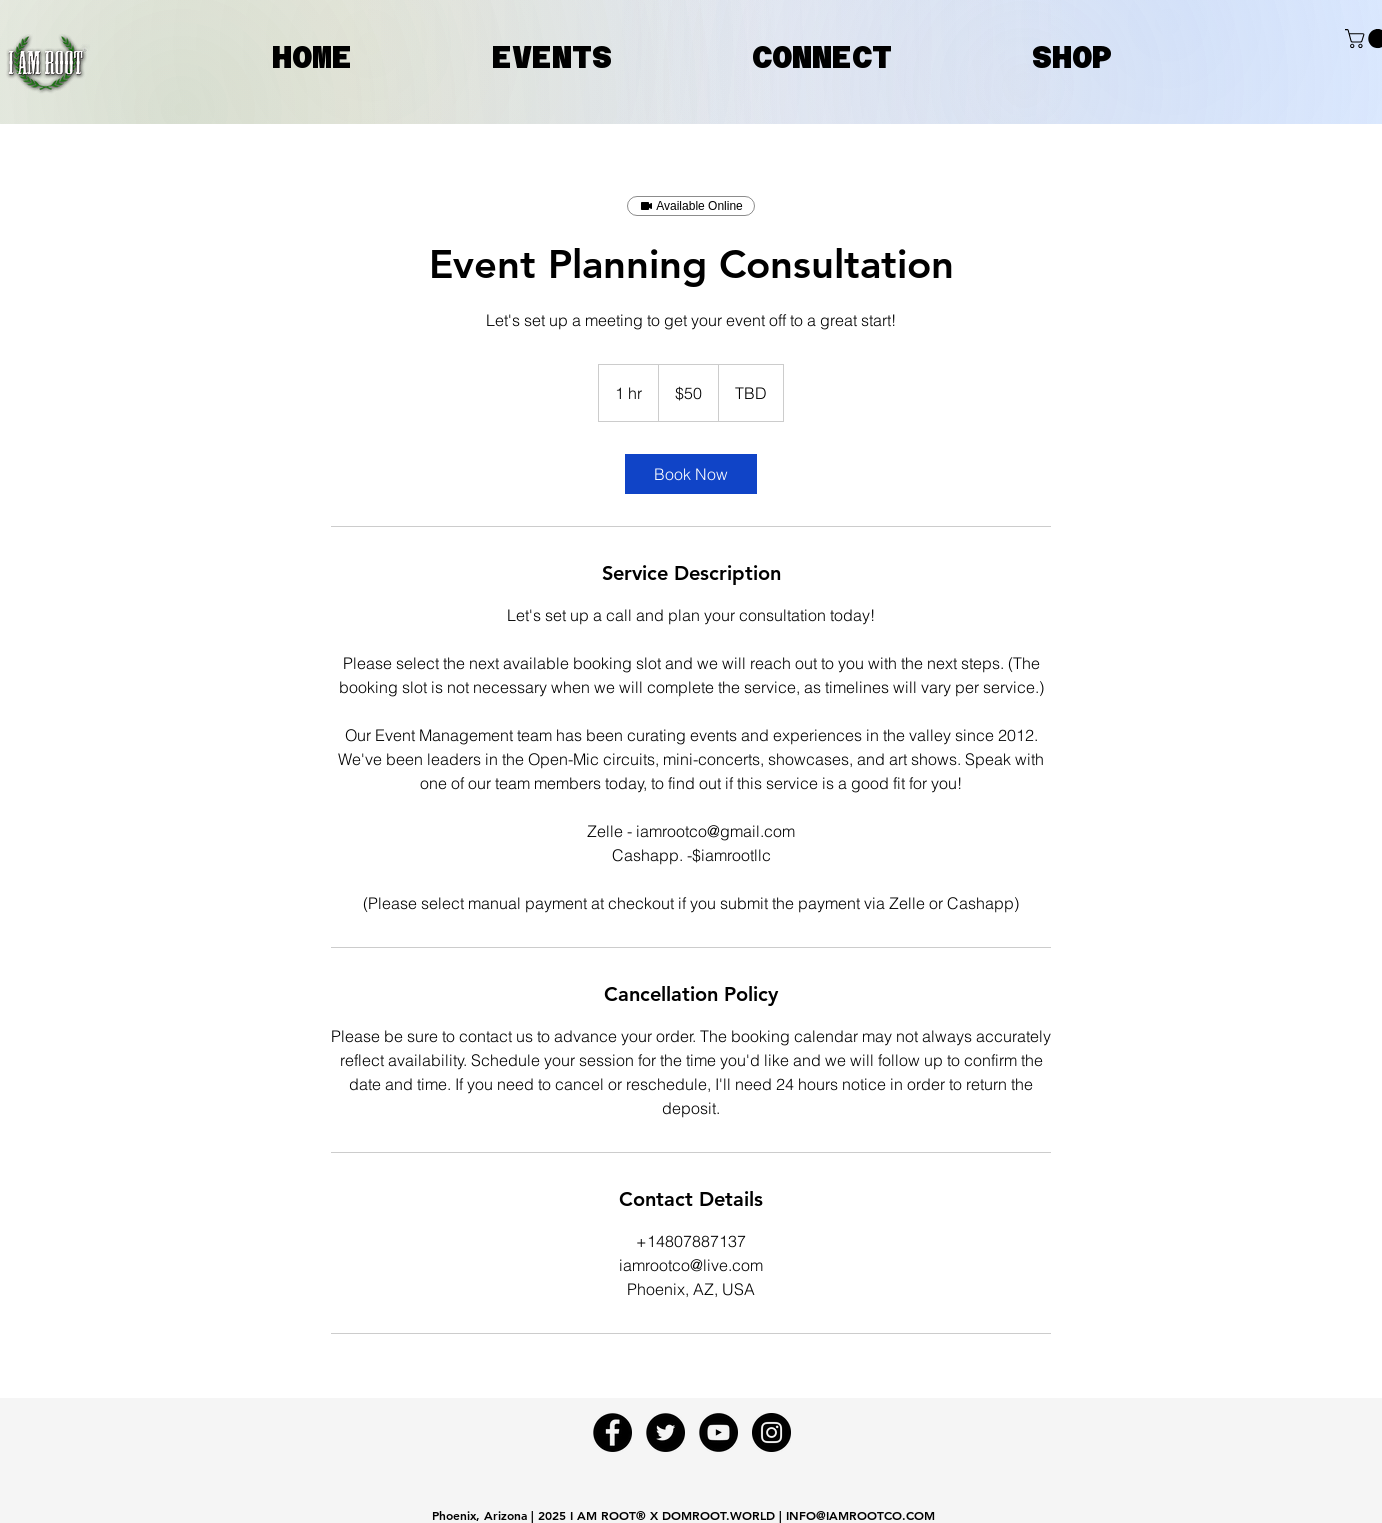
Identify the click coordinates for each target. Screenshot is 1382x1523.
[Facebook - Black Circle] (612, 1432)
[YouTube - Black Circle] (718, 1432)
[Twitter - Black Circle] (665, 1432)
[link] (691, 474)
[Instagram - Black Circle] (771, 1432)
